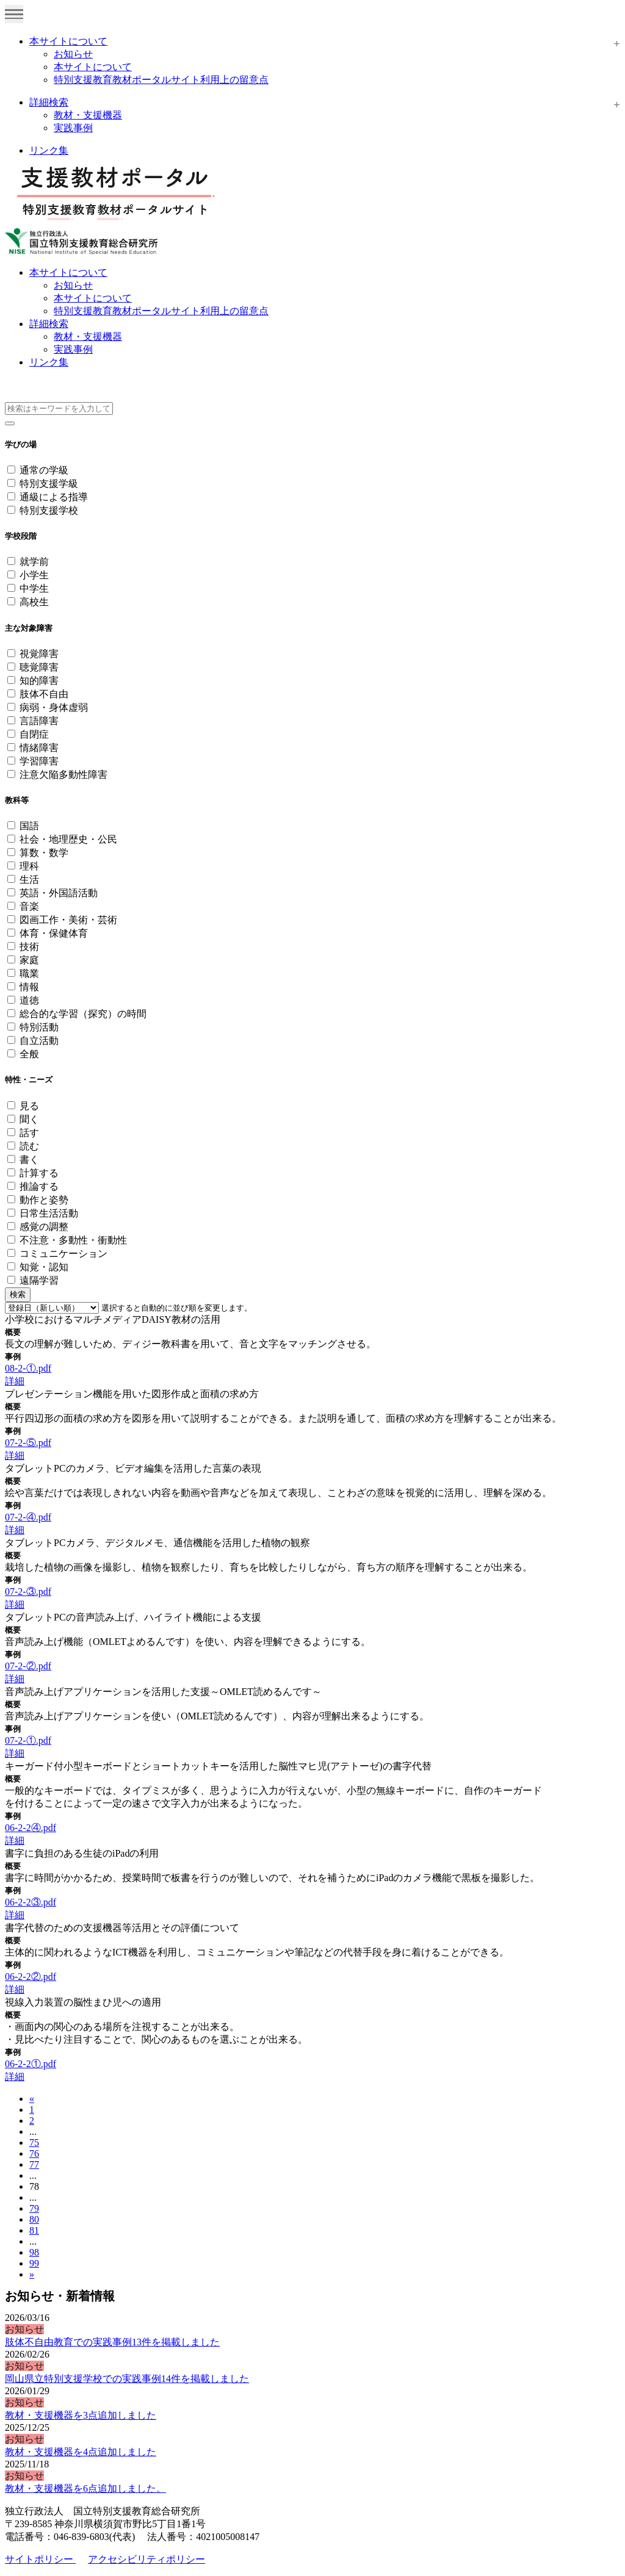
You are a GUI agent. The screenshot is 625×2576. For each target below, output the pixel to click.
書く (29, 1159)
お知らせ (73, 54)
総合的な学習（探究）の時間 (83, 1014)
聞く (29, 1119)
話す (29, 1133)
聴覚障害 (39, 667)
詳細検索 (48, 102)
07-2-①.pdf (28, 1740)
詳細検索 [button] (48, 323)
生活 (29, 879)
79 (34, 2208)
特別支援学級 (49, 483)
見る (29, 1106)
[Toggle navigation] (14, 14)
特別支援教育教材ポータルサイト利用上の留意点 (161, 79)
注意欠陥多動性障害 (63, 774)
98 (34, 2252)
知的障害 (39, 680)
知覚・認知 (44, 1267)
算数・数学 (44, 852)
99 (34, 2263)
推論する (39, 1186)
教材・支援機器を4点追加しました (80, 2452)
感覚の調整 (44, 1226)
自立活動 (39, 1040)
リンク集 (48, 150)
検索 (18, 1294)
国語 (29, 826)
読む (29, 1146)
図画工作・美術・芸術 (68, 920)
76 (34, 2153)
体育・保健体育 (54, 933)
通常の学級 (44, 470)
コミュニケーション (63, 1253)
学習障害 (39, 761)
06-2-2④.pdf (30, 1827)
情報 (29, 987)
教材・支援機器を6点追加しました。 (85, 2488)
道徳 (29, 1000)
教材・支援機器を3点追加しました (80, 2415)
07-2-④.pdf (28, 1517)
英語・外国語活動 (59, 893)
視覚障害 (39, 654)
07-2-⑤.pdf (28, 1442)
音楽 (29, 906)
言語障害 (39, 721)
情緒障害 (39, 748)
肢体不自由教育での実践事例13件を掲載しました (112, 2342)
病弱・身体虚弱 (54, 707)
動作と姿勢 (44, 1200)
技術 (29, 946)
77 (34, 2164)
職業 (29, 973)
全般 (29, 1054)
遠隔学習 (39, 1280)
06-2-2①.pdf (30, 2064)
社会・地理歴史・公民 (68, 839)
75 (34, 2142)
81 (34, 2230)
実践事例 (73, 128)
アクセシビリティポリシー (146, 2559)
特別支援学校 (49, 510)
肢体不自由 (44, 694)
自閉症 (34, 734)
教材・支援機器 (88, 115)
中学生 (34, 588)
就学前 (34, 561)
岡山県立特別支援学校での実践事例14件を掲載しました (127, 2378)
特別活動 (39, 1027)
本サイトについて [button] (68, 272)
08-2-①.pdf (28, 1368)
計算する (39, 1173)
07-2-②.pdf (28, 1666)
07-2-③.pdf (28, 1591)
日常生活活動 (49, 1213)
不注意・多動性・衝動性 (73, 1240)
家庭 (29, 960)
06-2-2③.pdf (30, 1902)
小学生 (34, 575)
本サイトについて (68, 41)
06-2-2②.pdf (30, 1976)
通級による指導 (54, 497)
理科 (29, 866)
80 (34, 2219)
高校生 (34, 602)
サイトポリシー (40, 2559)
